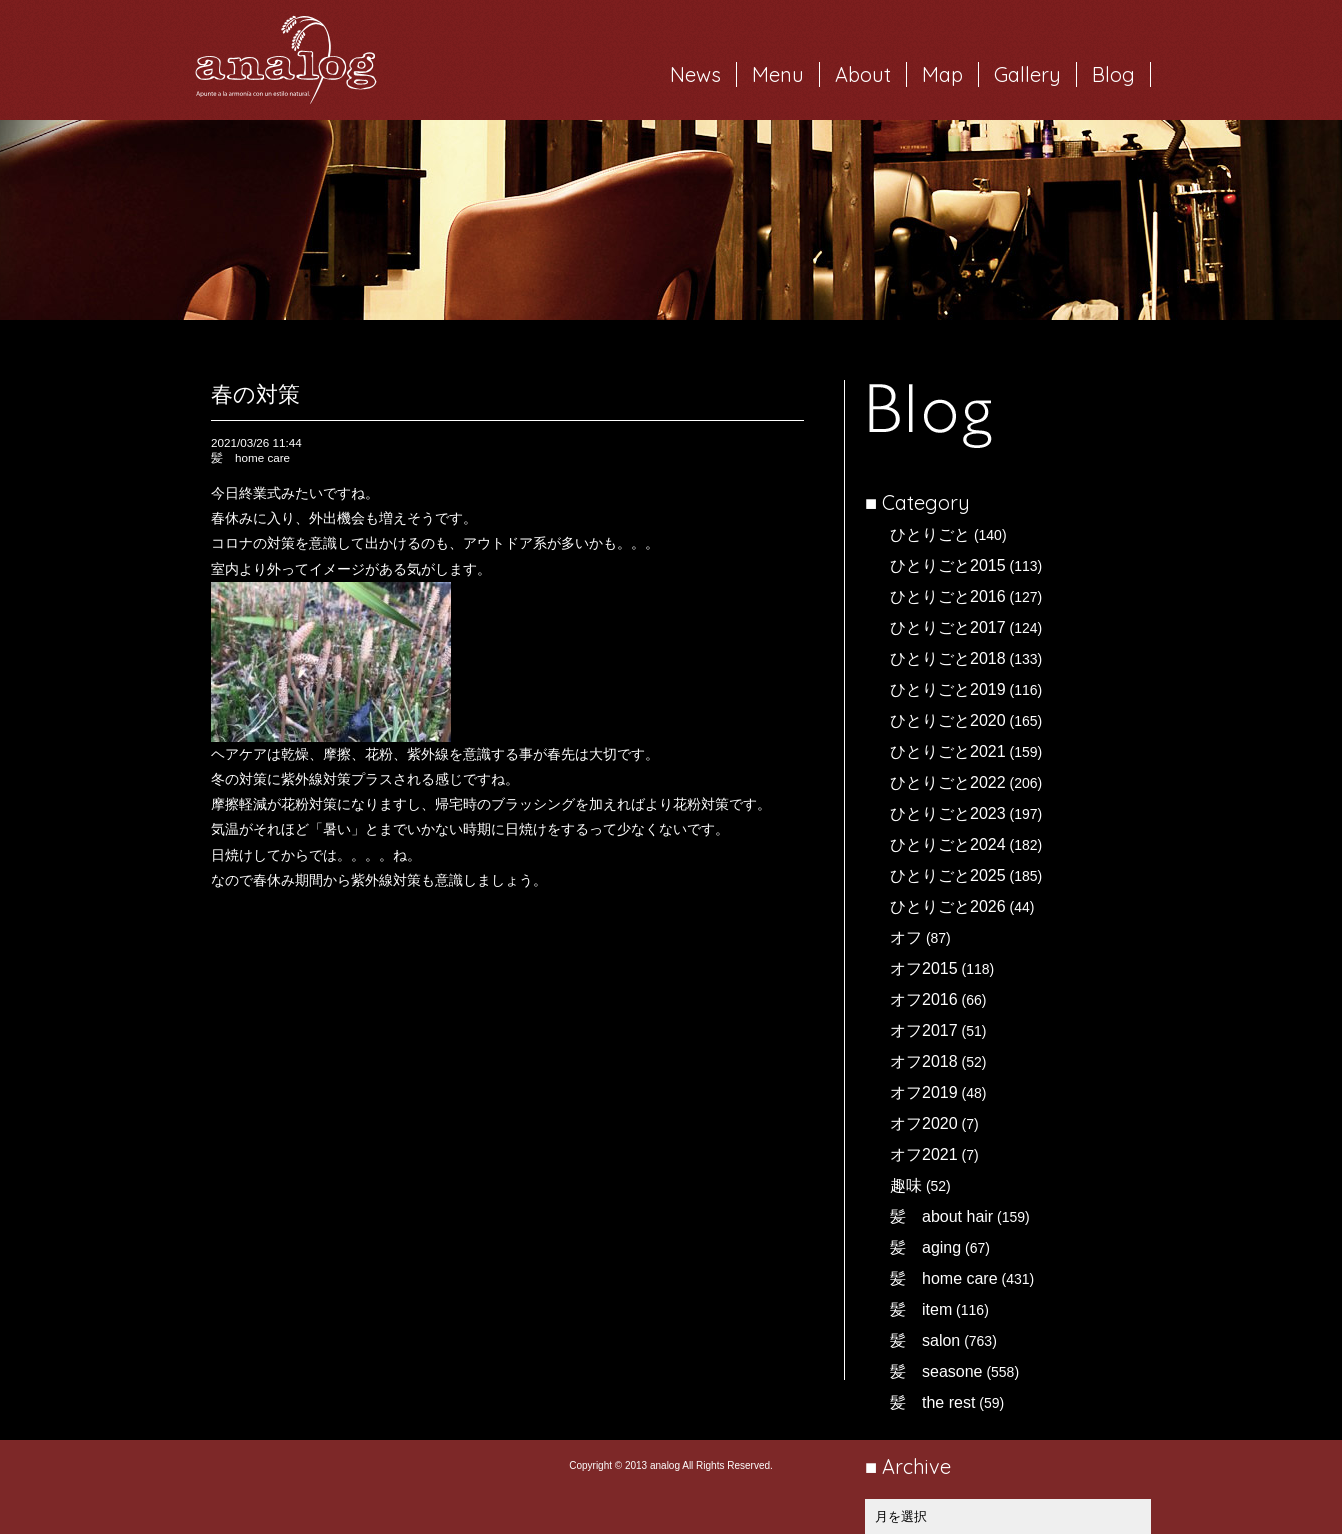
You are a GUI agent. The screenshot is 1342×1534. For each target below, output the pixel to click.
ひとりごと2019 (948, 689)
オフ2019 (924, 1092)
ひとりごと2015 (948, 565)
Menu (778, 74)
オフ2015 (924, 968)
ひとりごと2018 (948, 658)
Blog (1113, 74)
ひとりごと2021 (948, 751)
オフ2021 (924, 1154)
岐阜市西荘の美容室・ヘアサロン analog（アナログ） (286, 60)
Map (942, 74)
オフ (906, 937)
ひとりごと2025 (948, 875)
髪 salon (925, 1340)
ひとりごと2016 (948, 596)
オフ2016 (924, 999)
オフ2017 (924, 1030)
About (863, 74)
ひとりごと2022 (948, 782)
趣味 (906, 1185)
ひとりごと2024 (948, 844)
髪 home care (944, 1278)
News (695, 74)
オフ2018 (924, 1061)
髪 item (921, 1309)
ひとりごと (930, 534)
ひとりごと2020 (948, 720)
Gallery (1027, 74)
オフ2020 (924, 1123)
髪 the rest (932, 1402)
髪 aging (925, 1247)
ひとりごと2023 (948, 813)
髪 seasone (936, 1371)
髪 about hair (941, 1216)
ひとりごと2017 (948, 627)
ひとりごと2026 (948, 906)
